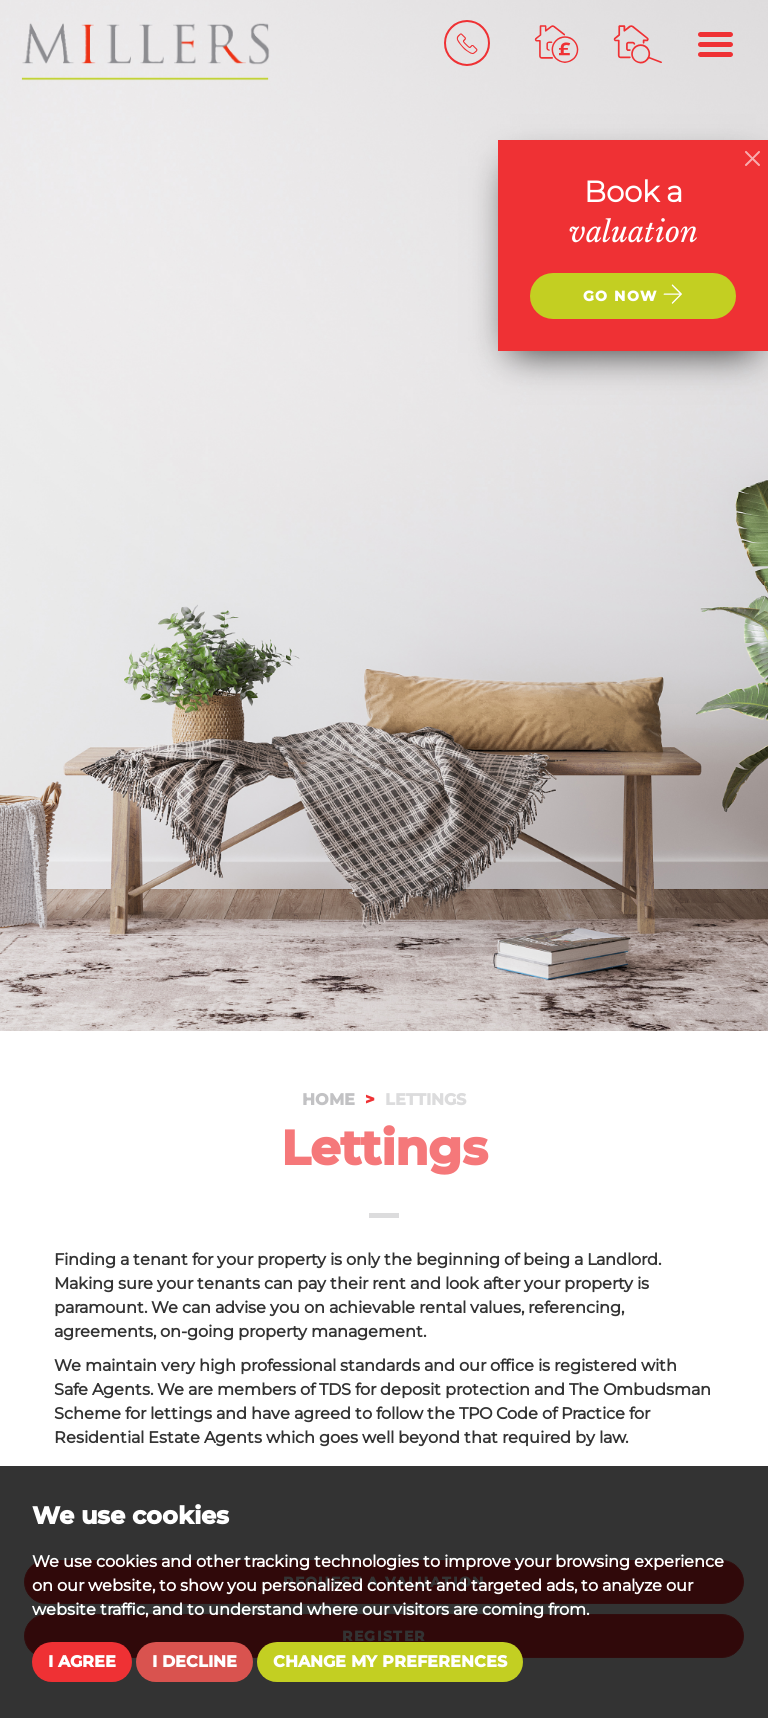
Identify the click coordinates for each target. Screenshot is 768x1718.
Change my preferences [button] (390, 1661)
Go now (633, 294)
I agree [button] (82, 1661)
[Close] (752, 158)
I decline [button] (194, 1661)
